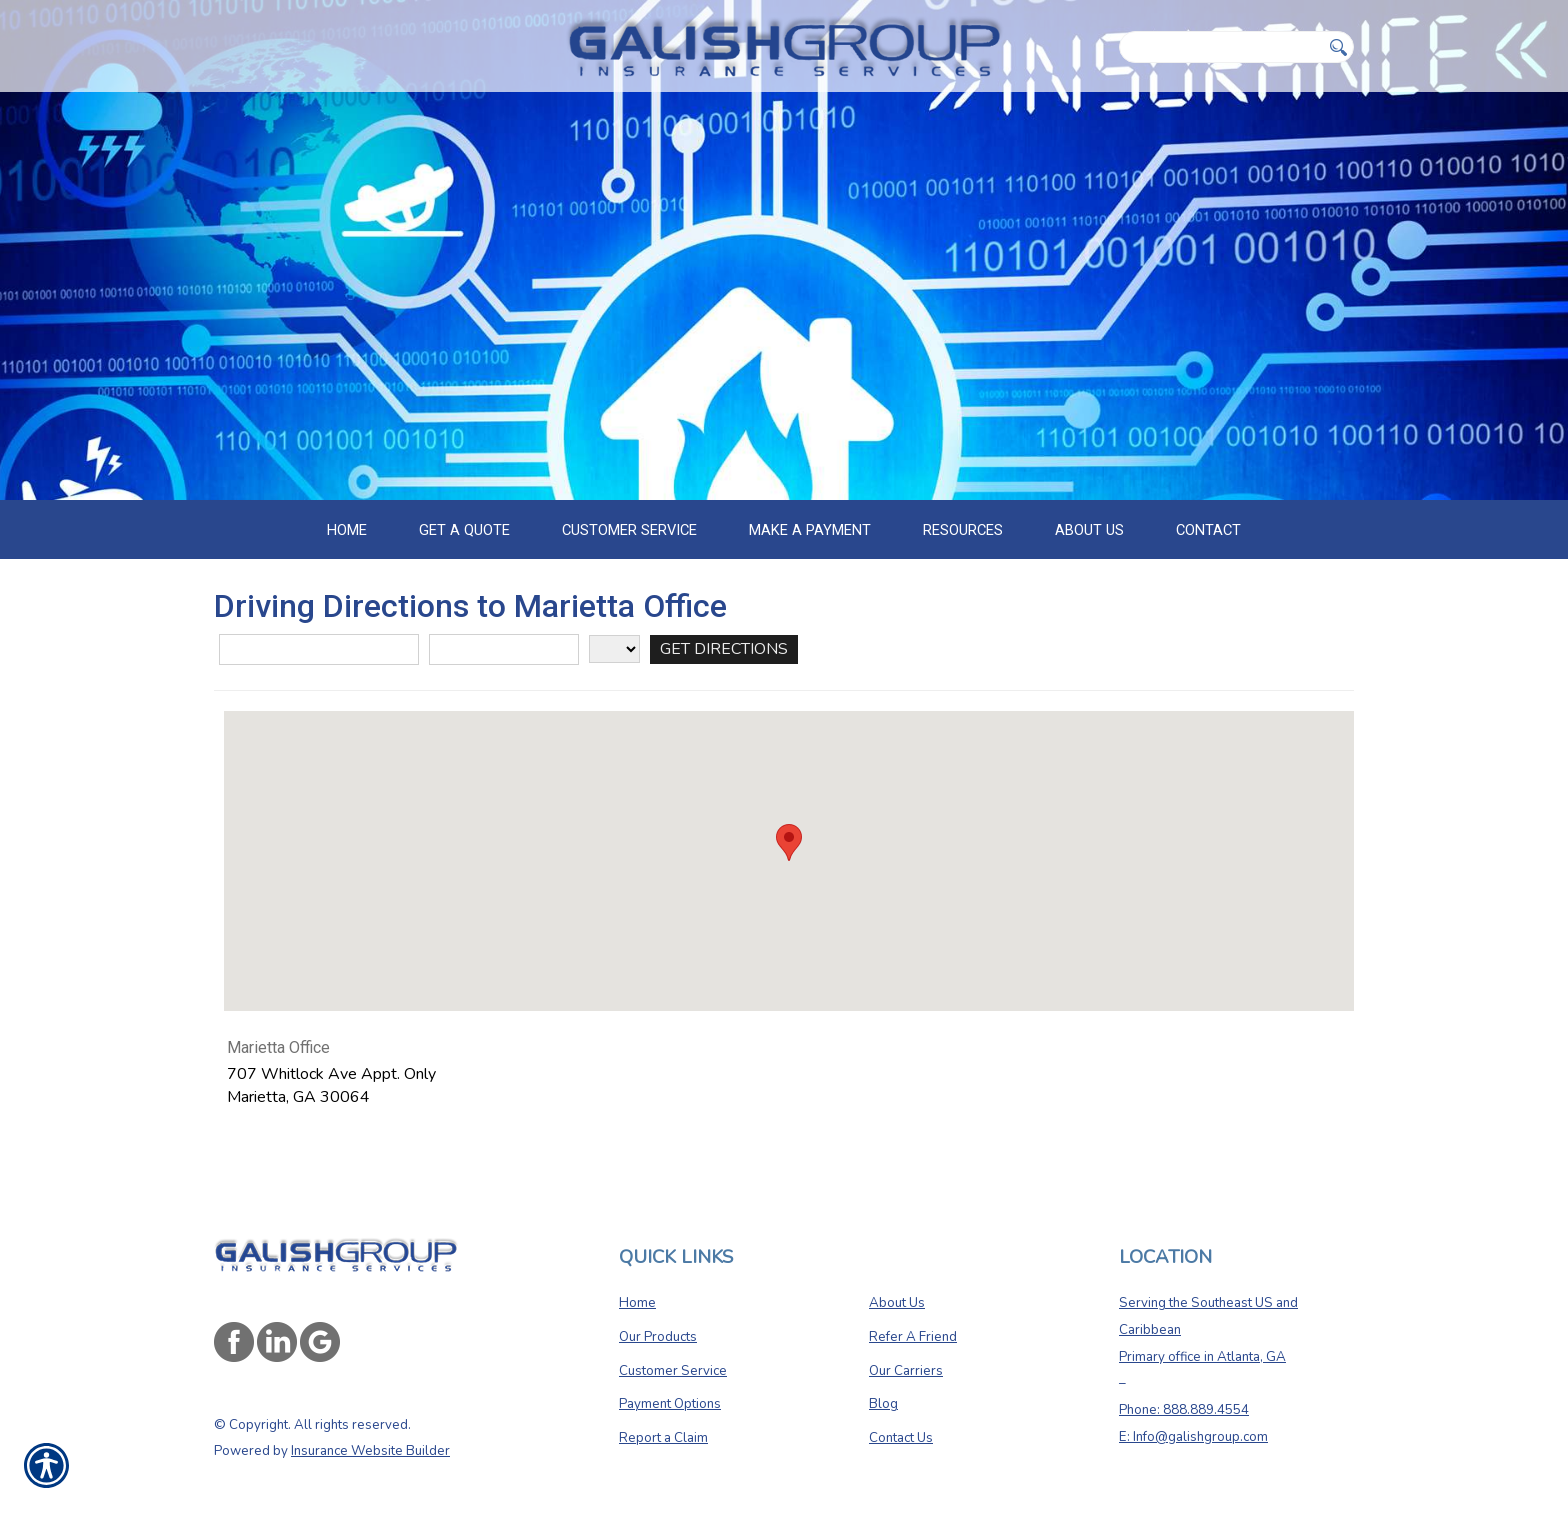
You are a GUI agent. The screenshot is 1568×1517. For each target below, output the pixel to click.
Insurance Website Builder (370, 1429)
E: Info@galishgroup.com (1193, 1414)
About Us (897, 1281)
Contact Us (901, 1415)
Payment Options (670, 1382)
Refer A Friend (913, 1314)
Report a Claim (663, 1415)
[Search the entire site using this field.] (1220, 47)
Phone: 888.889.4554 (1184, 1387)
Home (637, 1281)
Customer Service (673, 1348)
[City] (504, 651)
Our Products (658, 1314)
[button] (789, 844)
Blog (883, 1382)
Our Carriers (906, 1348)
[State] (614, 651)
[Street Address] (319, 651)
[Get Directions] (724, 651)
